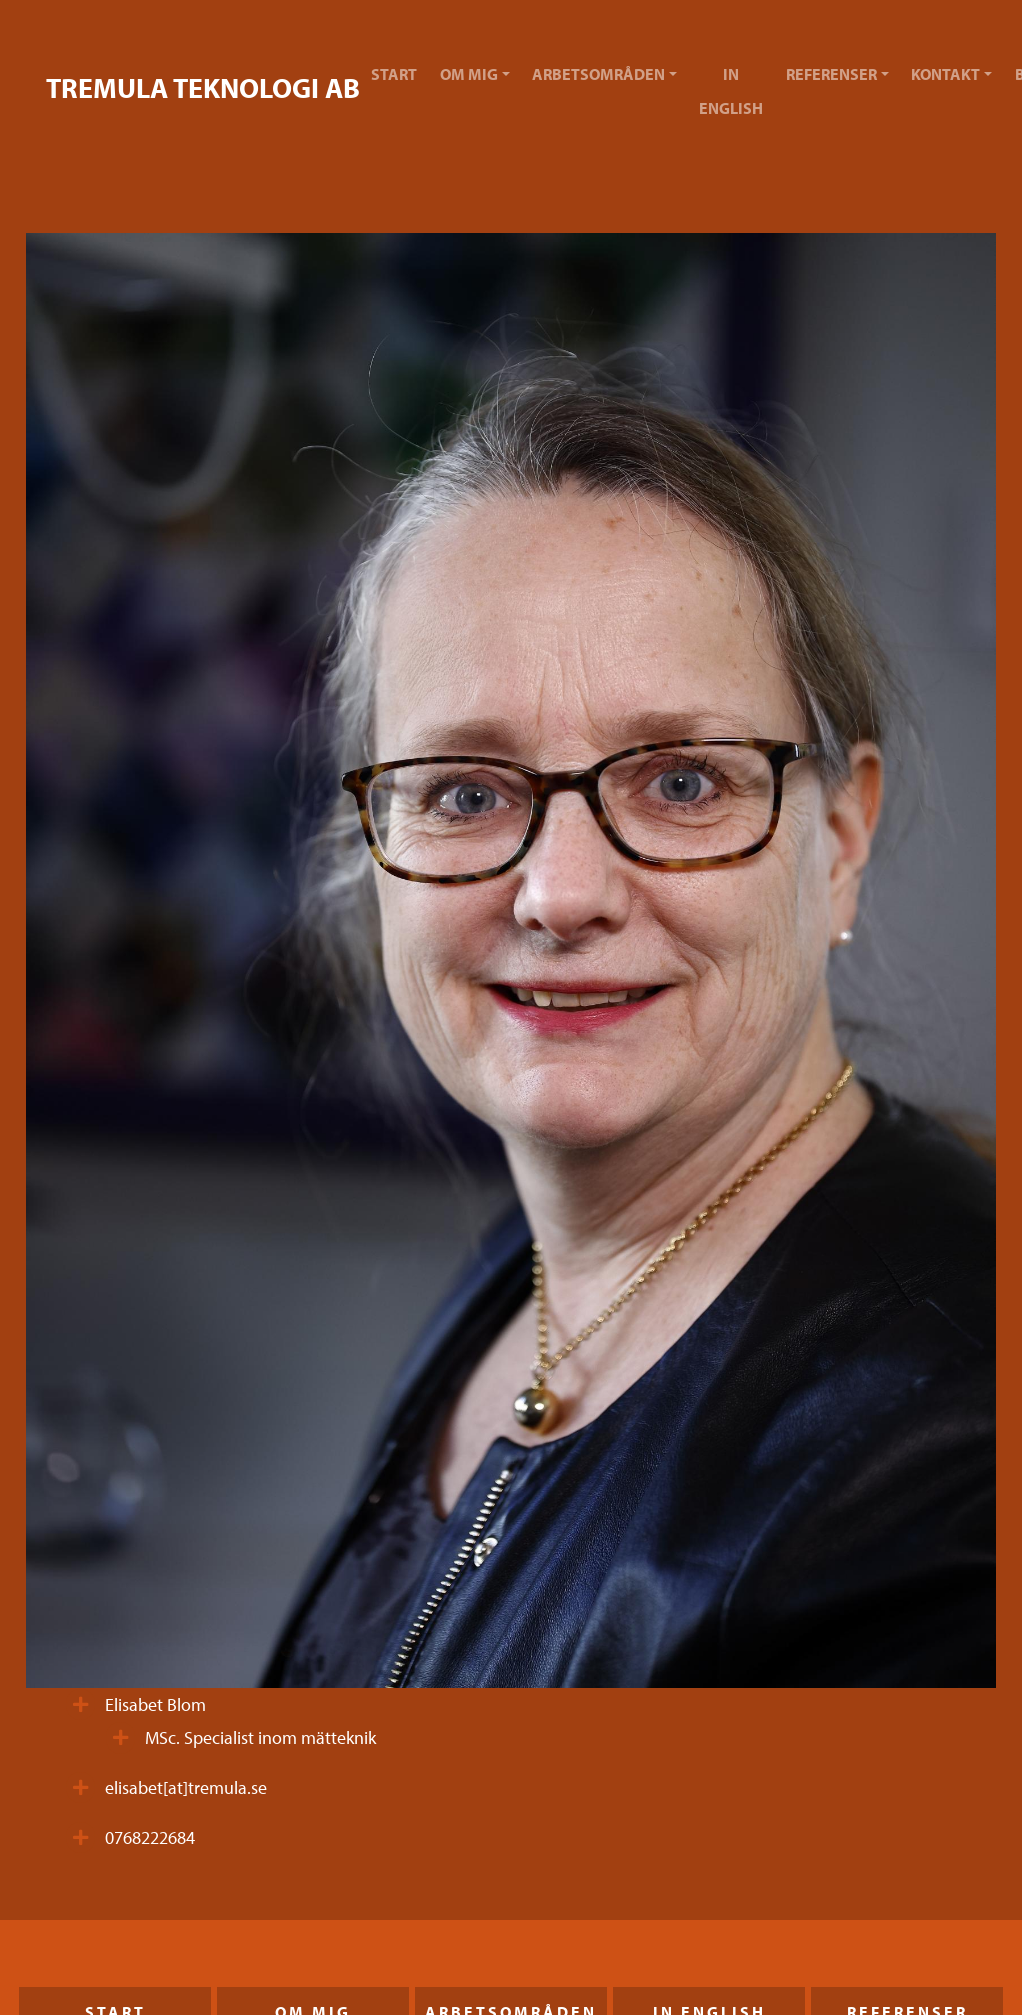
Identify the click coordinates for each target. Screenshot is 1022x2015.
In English (731, 91)
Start (394, 74)
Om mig (469, 74)
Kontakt (945, 74)
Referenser (831, 74)
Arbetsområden (598, 74)
